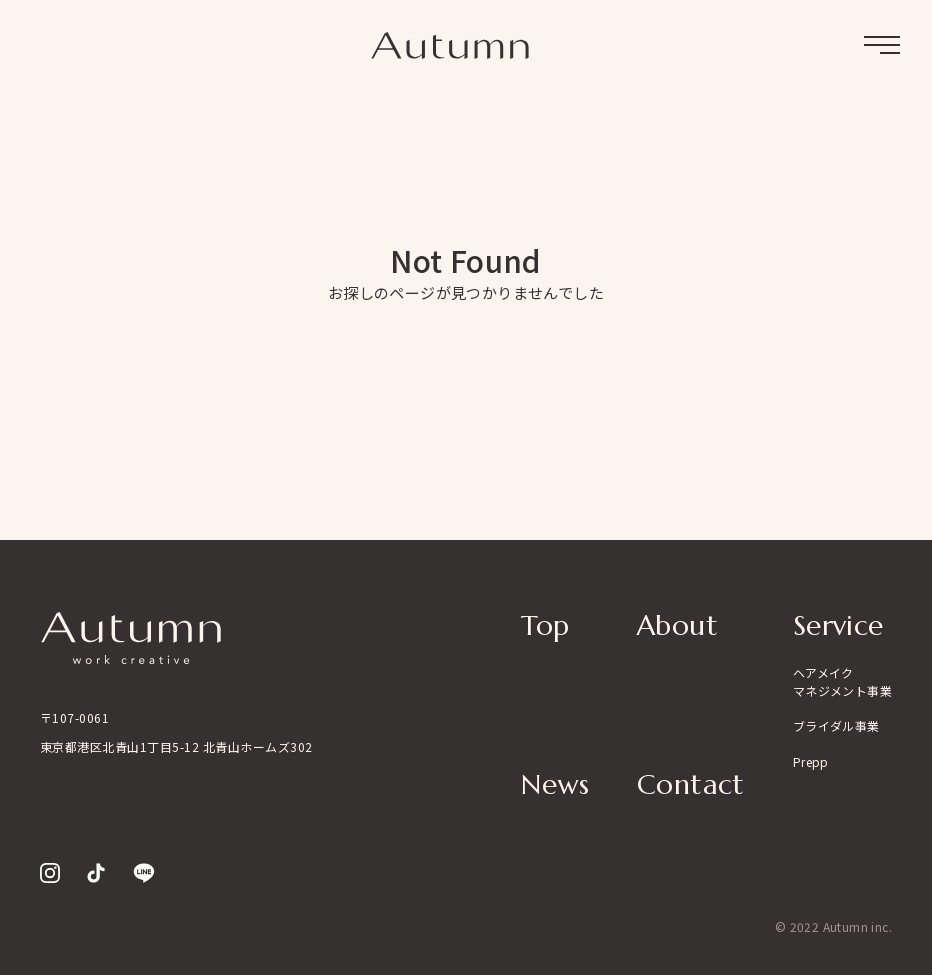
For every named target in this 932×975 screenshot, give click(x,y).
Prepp (811, 761)
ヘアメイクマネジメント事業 (842, 681)
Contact (691, 784)
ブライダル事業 (836, 725)
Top (545, 625)
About (677, 625)
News (555, 784)
